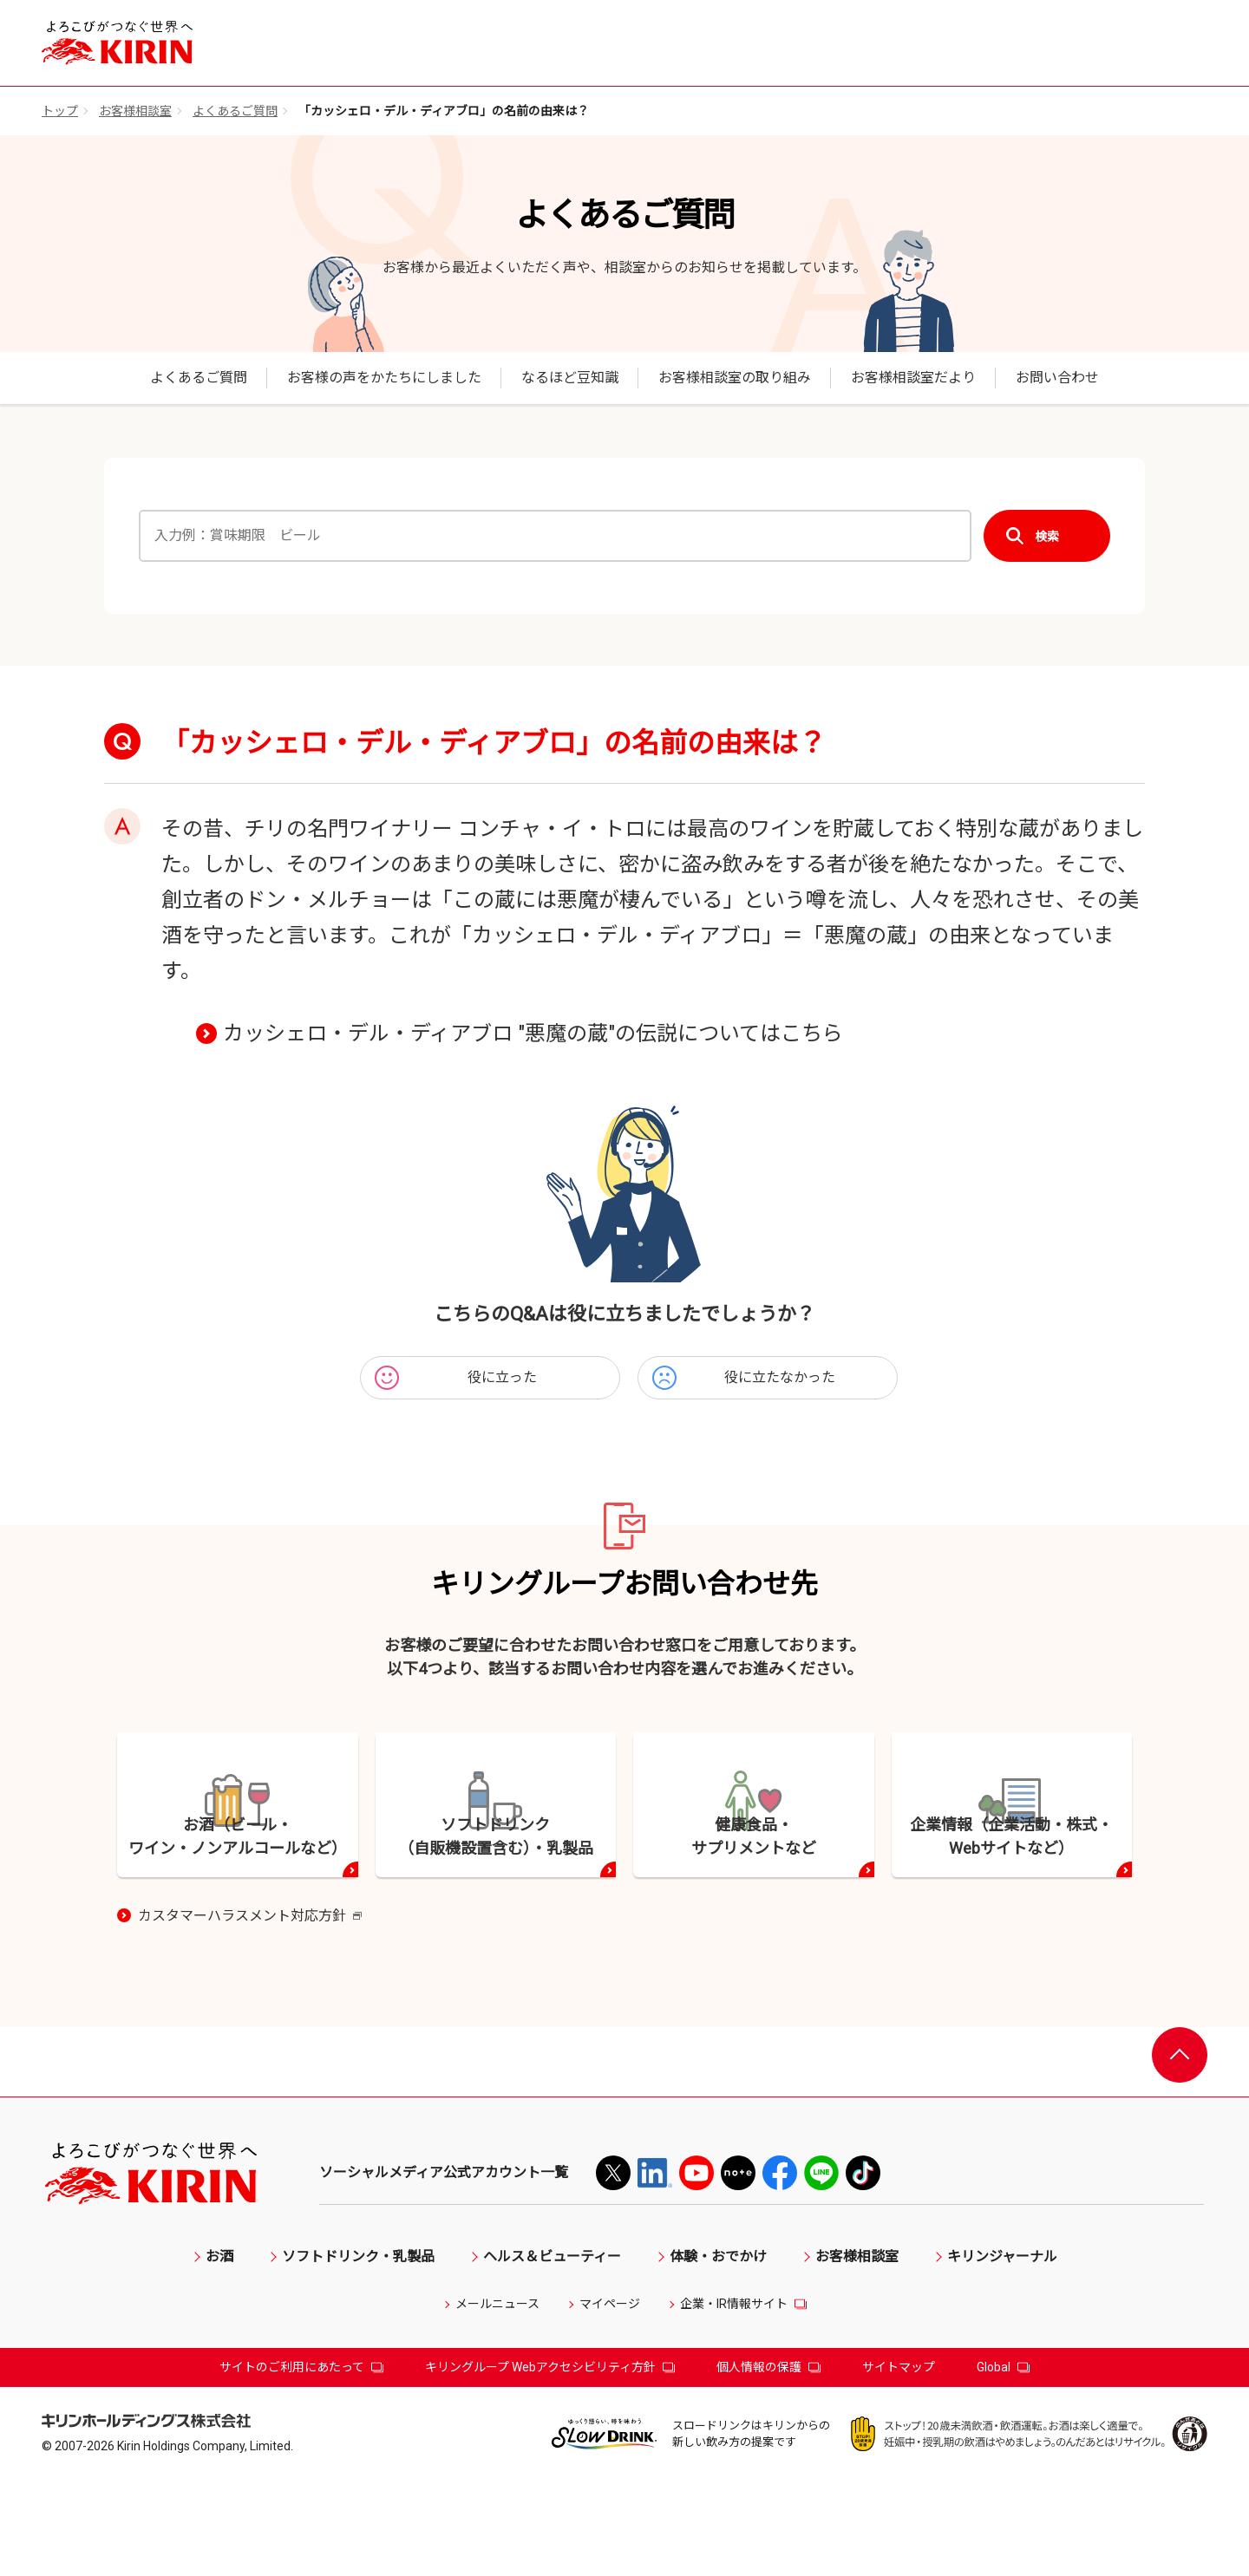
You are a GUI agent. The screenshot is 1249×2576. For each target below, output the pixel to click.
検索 (1047, 536)
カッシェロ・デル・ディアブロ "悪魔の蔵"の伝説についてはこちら (533, 1033)
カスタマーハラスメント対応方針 (250, 2012)
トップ (60, 111)
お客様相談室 (135, 111)
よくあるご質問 (235, 111)
